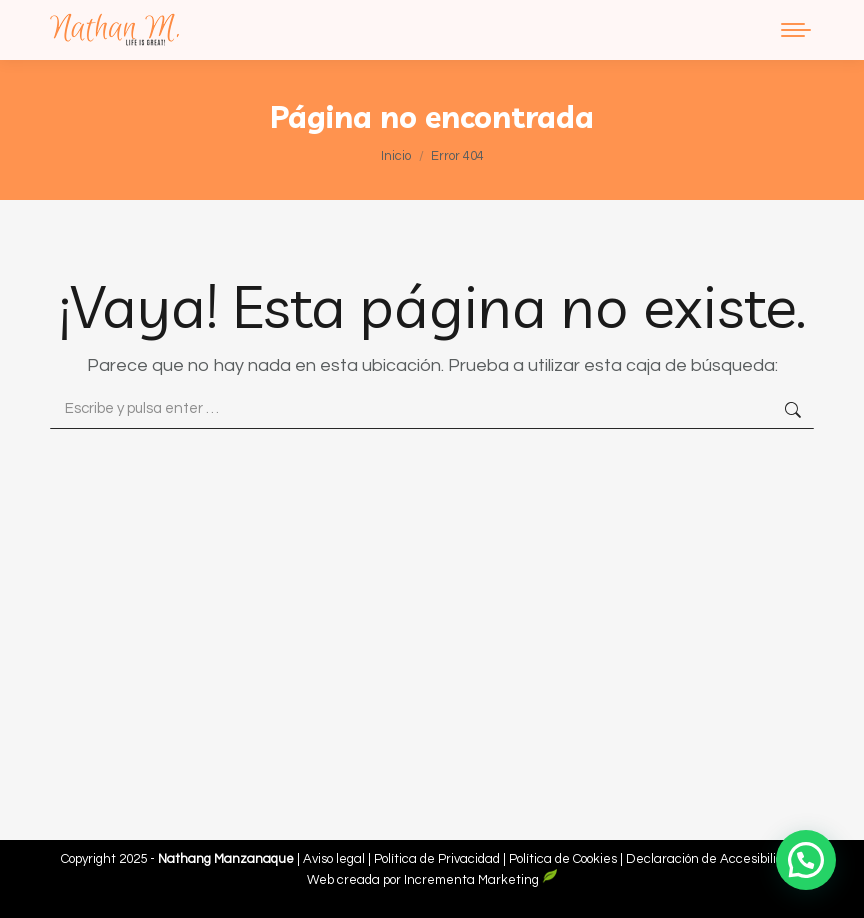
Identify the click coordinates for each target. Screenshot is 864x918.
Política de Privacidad (438, 859)
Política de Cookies (563, 859)
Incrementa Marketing (481, 880)
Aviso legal (335, 859)
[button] (806, 860)
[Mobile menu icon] (796, 30)
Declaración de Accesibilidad (712, 859)
